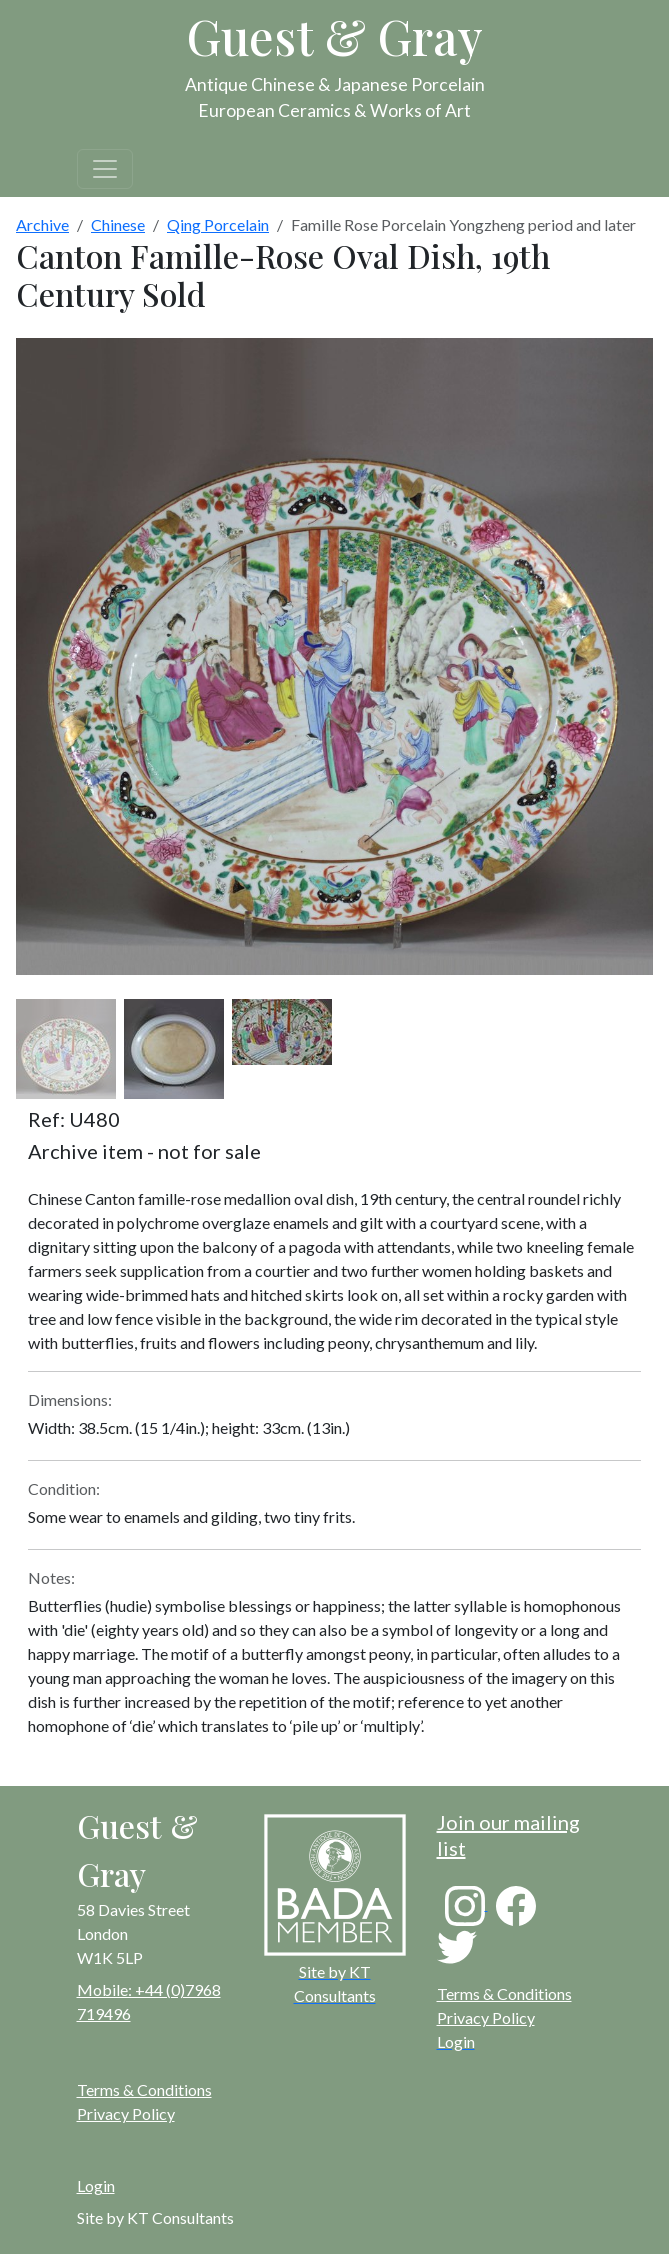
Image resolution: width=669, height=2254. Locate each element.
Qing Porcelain (218, 224)
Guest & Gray (335, 36)
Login (96, 2185)
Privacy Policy (486, 2017)
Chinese (118, 224)
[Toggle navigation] (105, 169)
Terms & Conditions (504, 1993)
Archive (42, 224)
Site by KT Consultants (155, 2217)
